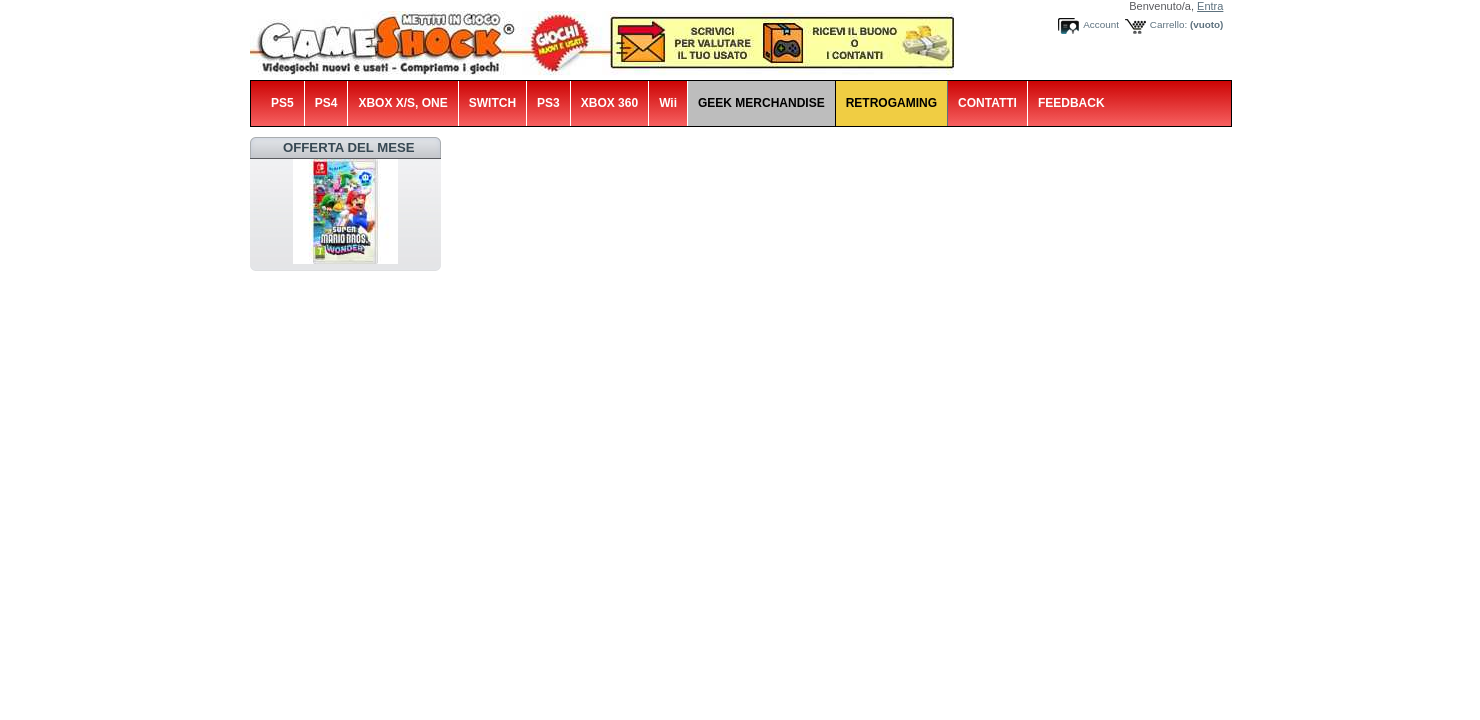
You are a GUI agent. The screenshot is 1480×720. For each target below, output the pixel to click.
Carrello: (1168, 24)
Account (1101, 24)
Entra (1210, 6)
